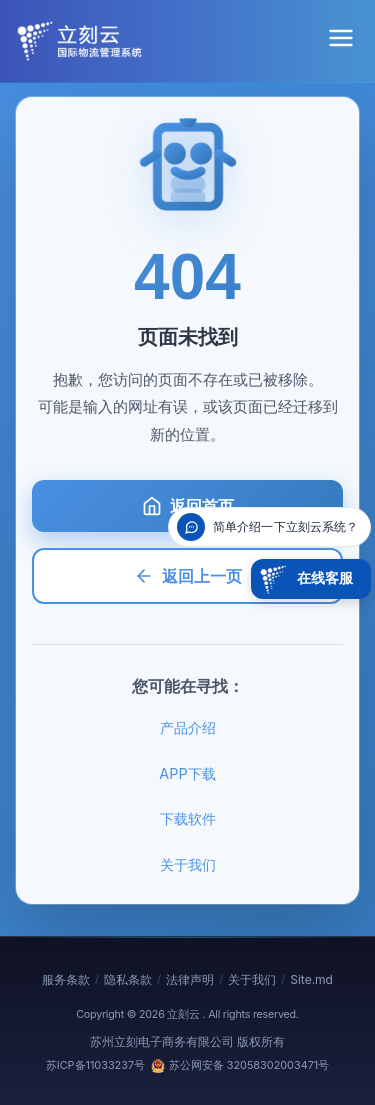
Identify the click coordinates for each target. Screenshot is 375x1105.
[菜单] (341, 41)
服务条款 (66, 979)
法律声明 (190, 979)
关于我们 (188, 864)
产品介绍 (188, 727)
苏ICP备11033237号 (95, 1065)
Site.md (311, 979)
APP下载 (187, 773)
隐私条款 (128, 979)
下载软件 (188, 818)
